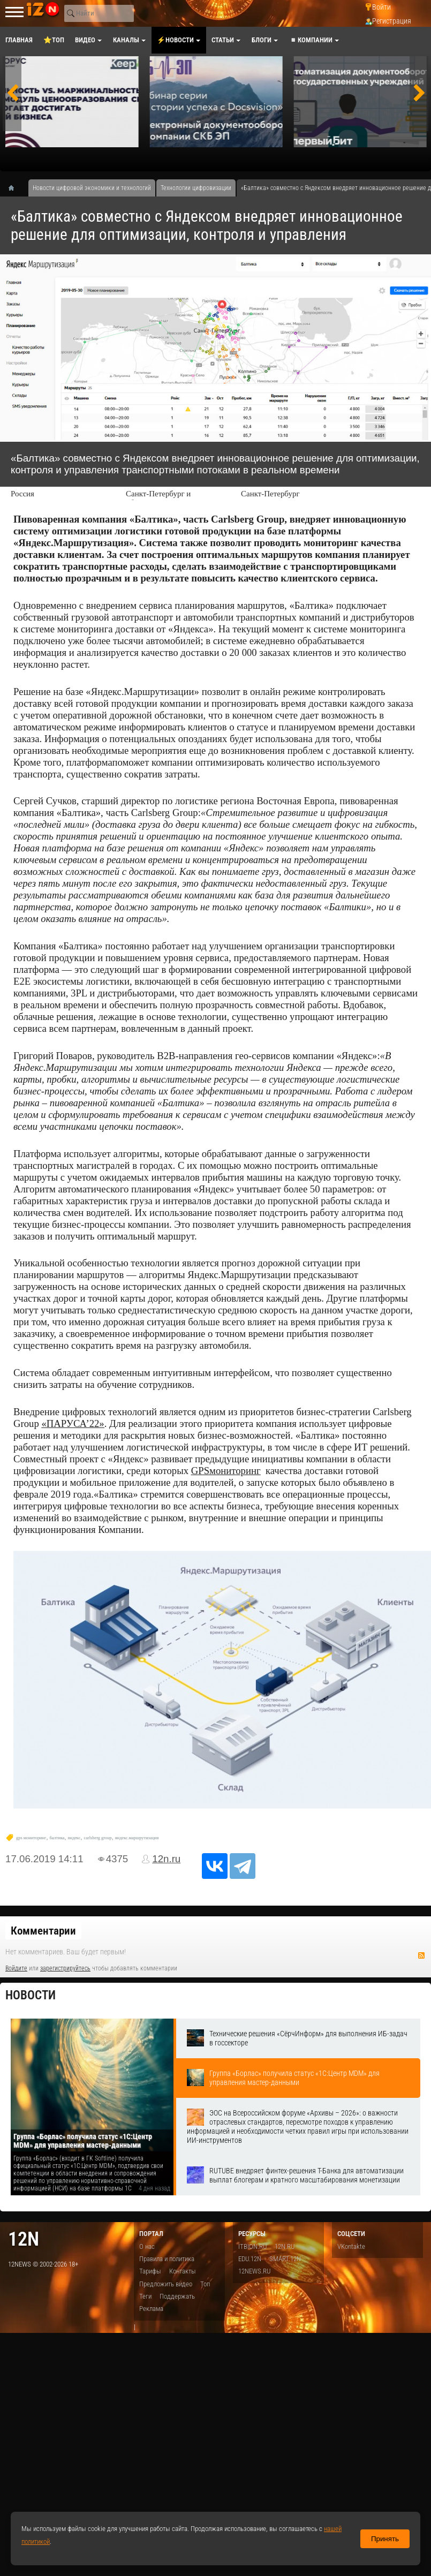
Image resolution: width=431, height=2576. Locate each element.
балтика (57, 1837)
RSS (421, 1955)
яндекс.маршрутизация (137, 1837)
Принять (385, 2539)
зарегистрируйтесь (65, 1968)
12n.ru (166, 1858)
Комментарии (43, 1930)
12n (23, 2239)
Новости (30, 1995)
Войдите (16, 1968)
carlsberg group (97, 1837)
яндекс (74, 1837)
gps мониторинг (31, 1837)
